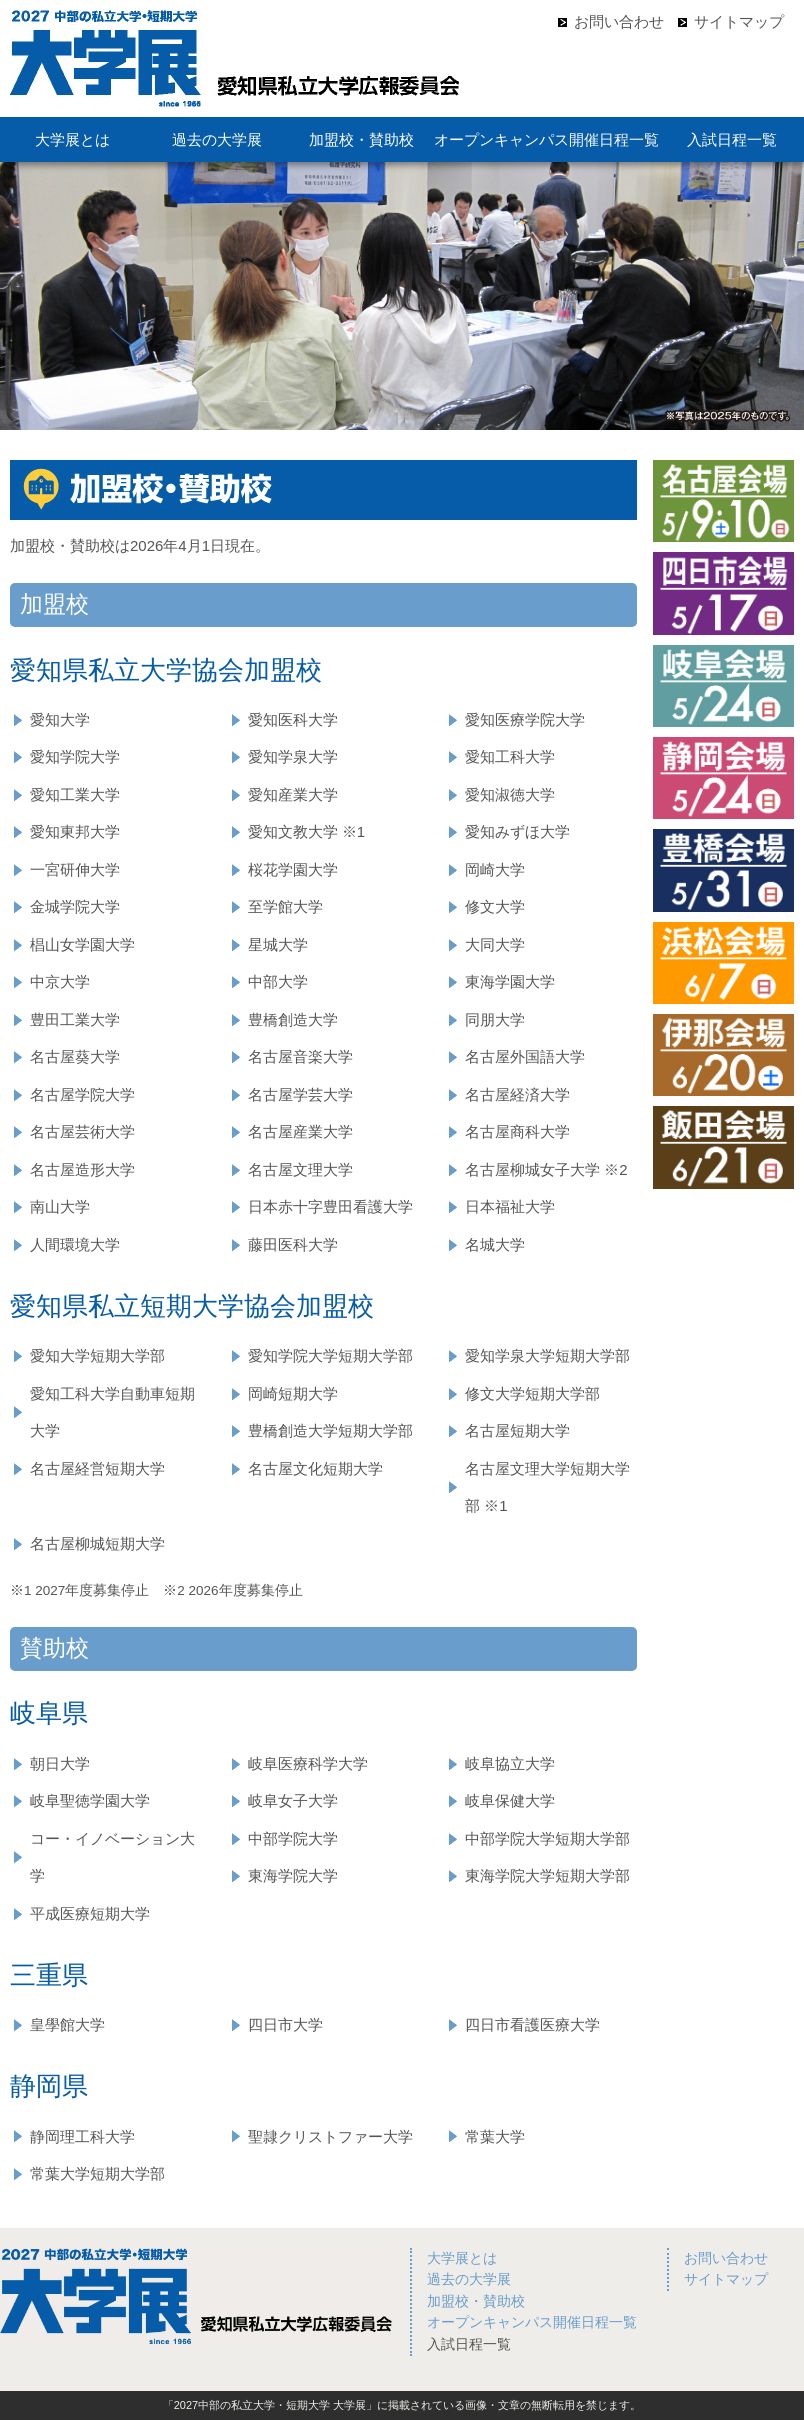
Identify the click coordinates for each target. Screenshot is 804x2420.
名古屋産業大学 (300, 1131)
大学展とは (72, 139)
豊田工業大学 (75, 1019)
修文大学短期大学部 (532, 1393)
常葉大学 (495, 2136)
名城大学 (495, 1244)
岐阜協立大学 (510, 1763)
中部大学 (278, 981)
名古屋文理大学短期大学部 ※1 (547, 1487)
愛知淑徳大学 (510, 794)
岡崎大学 (495, 869)
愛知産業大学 (293, 794)
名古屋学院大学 (82, 1094)
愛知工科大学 (510, 756)
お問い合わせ (619, 21)
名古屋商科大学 (517, 1131)
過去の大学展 (217, 139)
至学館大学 (285, 906)
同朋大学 (495, 1019)
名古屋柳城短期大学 (97, 1543)
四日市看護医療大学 (532, 2024)
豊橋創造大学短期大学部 (330, 1430)
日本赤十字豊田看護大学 (330, 1206)
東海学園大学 (510, 981)
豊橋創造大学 (293, 1019)
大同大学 (495, 944)
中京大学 (60, 981)
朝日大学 (60, 1763)
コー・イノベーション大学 (112, 1857)
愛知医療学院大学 (525, 719)
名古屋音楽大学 (300, 1056)
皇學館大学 (67, 2024)
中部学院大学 (293, 1838)
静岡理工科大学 (82, 2136)
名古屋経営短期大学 (97, 1468)
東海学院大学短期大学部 (547, 1875)
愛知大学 (60, 719)
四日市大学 (285, 2024)
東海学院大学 (293, 1875)
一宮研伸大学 (75, 869)
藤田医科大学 (293, 1244)
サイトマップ (739, 21)
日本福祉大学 (510, 1206)
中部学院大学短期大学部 (547, 1838)
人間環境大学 (75, 1244)
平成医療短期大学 (90, 1913)
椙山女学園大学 (82, 944)
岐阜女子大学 (293, 1800)
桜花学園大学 (293, 869)
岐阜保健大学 (510, 1800)
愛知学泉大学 (293, 756)
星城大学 (278, 944)
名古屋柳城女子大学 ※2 (546, 1169)
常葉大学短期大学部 (97, 2173)
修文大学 (495, 906)
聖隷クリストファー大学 (330, 2136)
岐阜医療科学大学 (308, 1763)
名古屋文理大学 (300, 1169)
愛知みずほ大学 (517, 831)
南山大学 (60, 1206)
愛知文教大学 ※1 (307, 831)
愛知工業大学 (75, 794)
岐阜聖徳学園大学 (90, 1800)
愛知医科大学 (293, 719)
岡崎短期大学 (293, 1393)
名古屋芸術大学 (82, 1131)
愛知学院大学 (75, 756)
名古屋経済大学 (517, 1094)
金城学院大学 (75, 906)
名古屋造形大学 (82, 1169)
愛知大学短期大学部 (97, 1355)
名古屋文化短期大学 (315, 1468)
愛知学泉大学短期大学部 (547, 1355)
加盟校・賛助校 (361, 139)
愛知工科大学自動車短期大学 (112, 1412)
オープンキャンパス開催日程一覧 (546, 139)
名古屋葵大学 (75, 1056)
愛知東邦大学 (75, 831)
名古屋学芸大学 (300, 1094)
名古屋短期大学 (517, 1430)
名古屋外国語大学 (525, 1056)
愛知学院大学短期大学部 (330, 1355)
